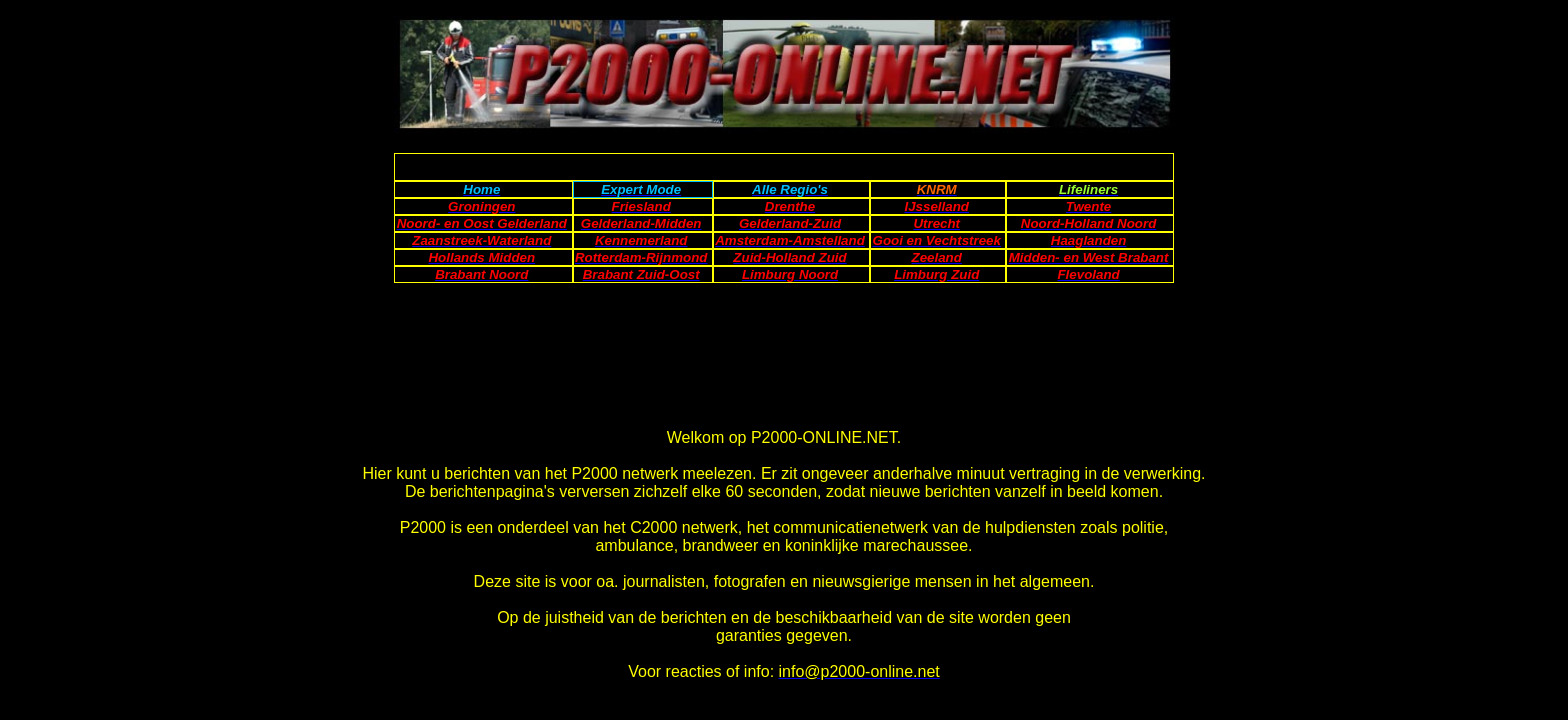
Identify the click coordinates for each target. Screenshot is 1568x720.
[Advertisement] (783, 161)
